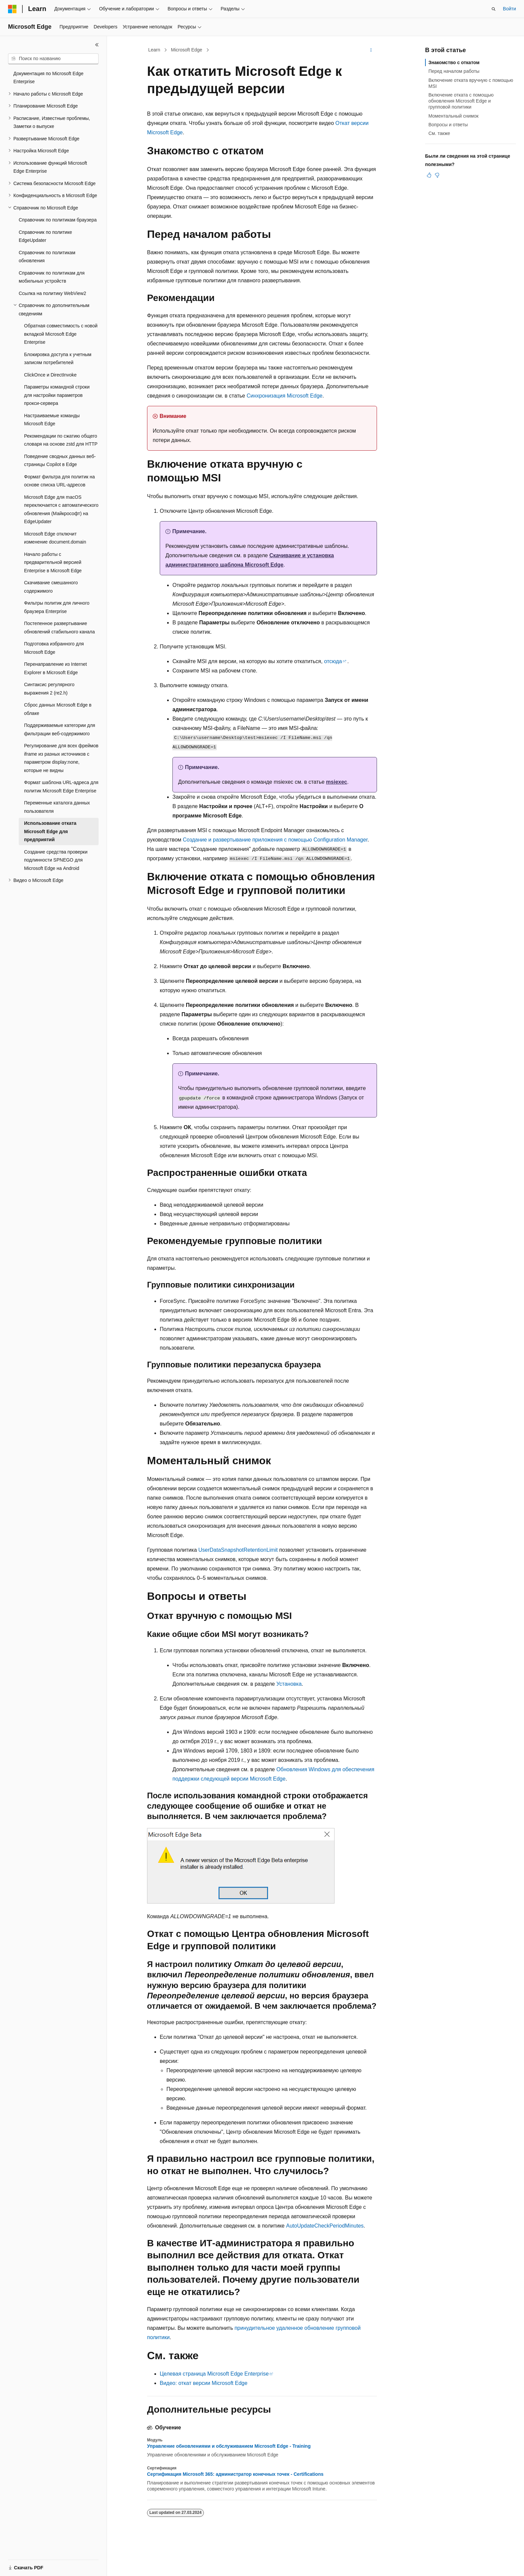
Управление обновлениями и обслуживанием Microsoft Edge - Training (228, 2446)
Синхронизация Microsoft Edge (284, 396)
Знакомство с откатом (454, 62)
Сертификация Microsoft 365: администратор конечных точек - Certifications (235, 2474)
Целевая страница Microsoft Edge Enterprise (214, 2374)
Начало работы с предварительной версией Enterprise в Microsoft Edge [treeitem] (53, 562)
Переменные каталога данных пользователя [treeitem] (57, 807)
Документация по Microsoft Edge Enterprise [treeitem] (48, 78)
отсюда (333, 661)
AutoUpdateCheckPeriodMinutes (325, 2226)
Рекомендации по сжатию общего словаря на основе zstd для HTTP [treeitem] (61, 440)
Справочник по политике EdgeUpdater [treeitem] (45, 236)
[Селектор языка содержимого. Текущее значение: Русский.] (24, 2565)
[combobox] (53, 58)
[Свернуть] (97, 45)
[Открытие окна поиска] (493, 9)
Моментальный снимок (453, 116)
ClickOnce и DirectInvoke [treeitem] (50, 374)
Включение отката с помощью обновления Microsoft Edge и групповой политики (461, 101)
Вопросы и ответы (448, 124)
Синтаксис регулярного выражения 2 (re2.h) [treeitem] (49, 689)
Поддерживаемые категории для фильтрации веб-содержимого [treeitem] (59, 729)
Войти (509, 8)
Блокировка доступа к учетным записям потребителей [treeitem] (57, 358)
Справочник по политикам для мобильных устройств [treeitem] (52, 277)
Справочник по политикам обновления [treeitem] (47, 257)
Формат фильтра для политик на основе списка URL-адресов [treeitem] (59, 481)
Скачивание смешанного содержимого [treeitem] (51, 587)
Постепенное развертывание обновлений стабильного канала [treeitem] (59, 627)
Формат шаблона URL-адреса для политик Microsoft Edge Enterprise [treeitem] (61, 786)
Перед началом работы (454, 71)
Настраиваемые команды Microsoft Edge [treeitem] (52, 420)
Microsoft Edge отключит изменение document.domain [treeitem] (55, 538)
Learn (154, 49)
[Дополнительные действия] (371, 50)
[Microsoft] (12, 9)
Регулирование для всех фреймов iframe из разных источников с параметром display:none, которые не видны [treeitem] (61, 758)
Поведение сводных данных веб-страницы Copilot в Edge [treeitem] (60, 460)
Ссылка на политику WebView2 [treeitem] (52, 293)
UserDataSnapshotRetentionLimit (237, 1550)
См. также (439, 133)
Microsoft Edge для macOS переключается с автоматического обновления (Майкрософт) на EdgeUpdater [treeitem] (61, 509)
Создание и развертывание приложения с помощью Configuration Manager (275, 840)
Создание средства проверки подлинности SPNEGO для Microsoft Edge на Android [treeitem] (56, 860)
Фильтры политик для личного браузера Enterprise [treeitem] (56, 607)
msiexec (336, 782)
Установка (289, 1684)
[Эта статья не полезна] (437, 175)
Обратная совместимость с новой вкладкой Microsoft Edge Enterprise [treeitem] (61, 334)
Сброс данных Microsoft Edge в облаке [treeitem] (58, 709)
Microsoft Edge (186, 49)
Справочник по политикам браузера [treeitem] (58, 219)
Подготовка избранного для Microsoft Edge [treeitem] (54, 648)
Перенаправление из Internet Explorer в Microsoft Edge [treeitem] (55, 668)
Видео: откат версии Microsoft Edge (203, 2383)
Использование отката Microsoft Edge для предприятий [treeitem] (50, 831)
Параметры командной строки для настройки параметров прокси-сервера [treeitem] (57, 395)
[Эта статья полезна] (429, 175)
